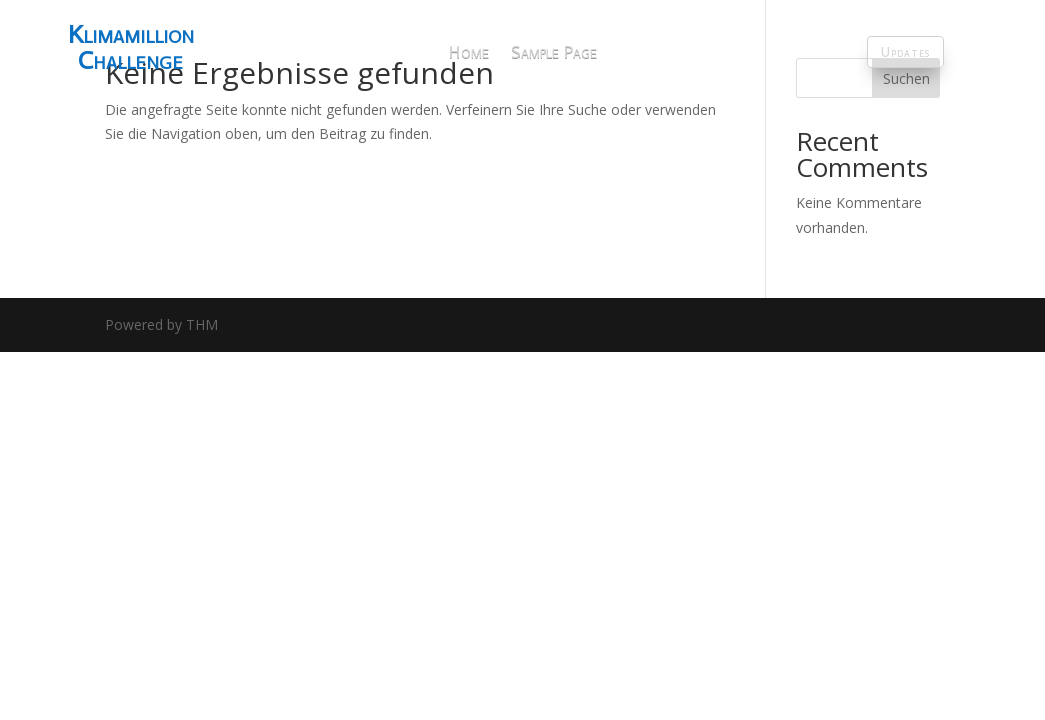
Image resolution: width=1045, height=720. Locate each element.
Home (468, 52)
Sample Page (554, 52)
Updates (905, 52)
